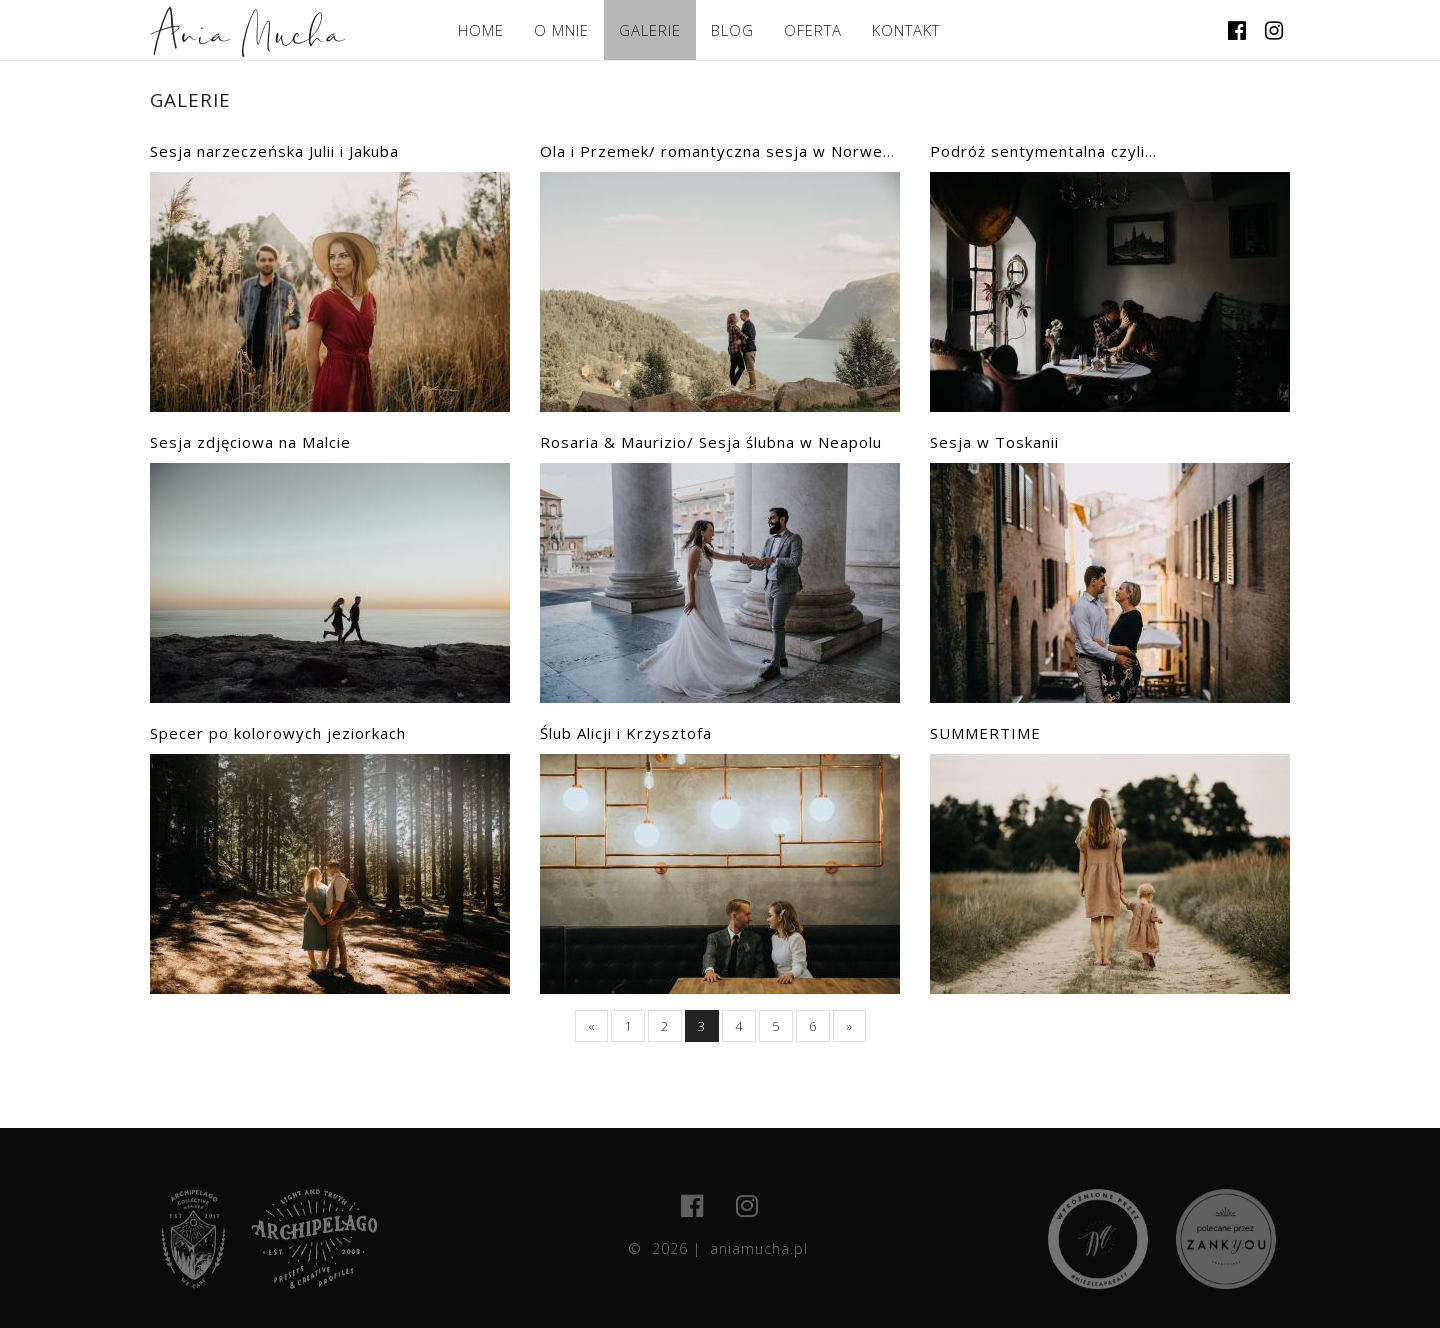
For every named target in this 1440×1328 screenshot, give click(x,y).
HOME (481, 30)
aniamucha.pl (759, 1255)
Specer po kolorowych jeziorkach (278, 733)
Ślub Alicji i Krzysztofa (626, 733)
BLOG (732, 30)
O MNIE (561, 30)
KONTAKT (906, 30)
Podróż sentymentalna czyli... (1043, 151)
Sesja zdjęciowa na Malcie (250, 442)
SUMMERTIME (985, 733)
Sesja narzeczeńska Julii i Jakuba (274, 151)
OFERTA (813, 30)
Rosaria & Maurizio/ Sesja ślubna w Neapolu (711, 442)
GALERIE (650, 30)
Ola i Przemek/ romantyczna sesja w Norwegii (720, 151)
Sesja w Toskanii (994, 442)
